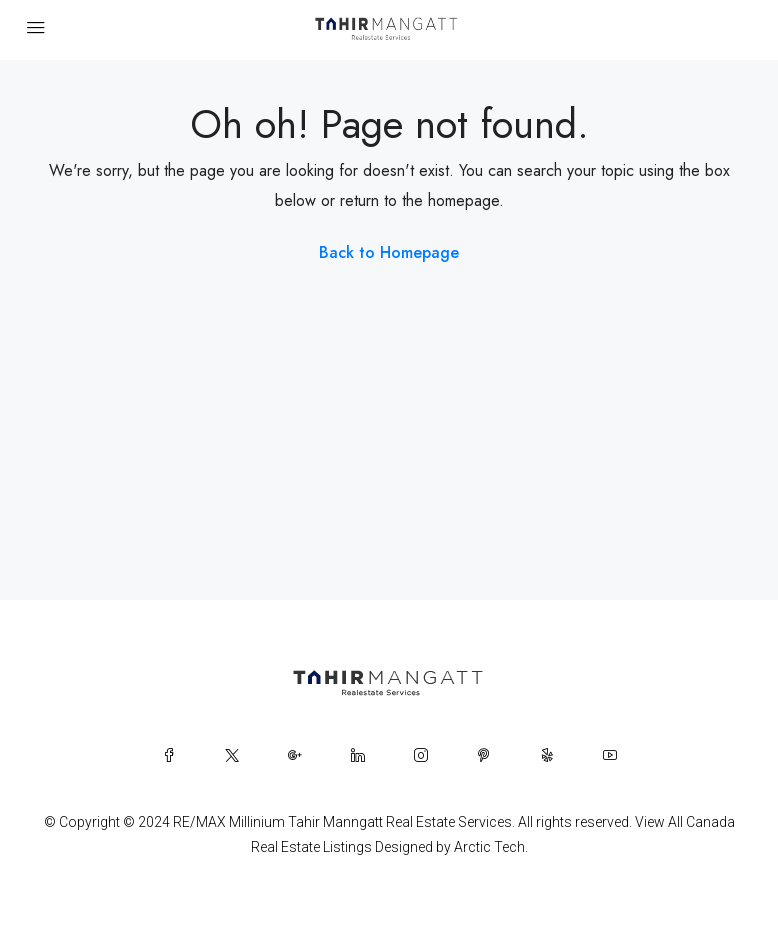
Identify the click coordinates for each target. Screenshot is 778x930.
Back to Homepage (389, 252)
